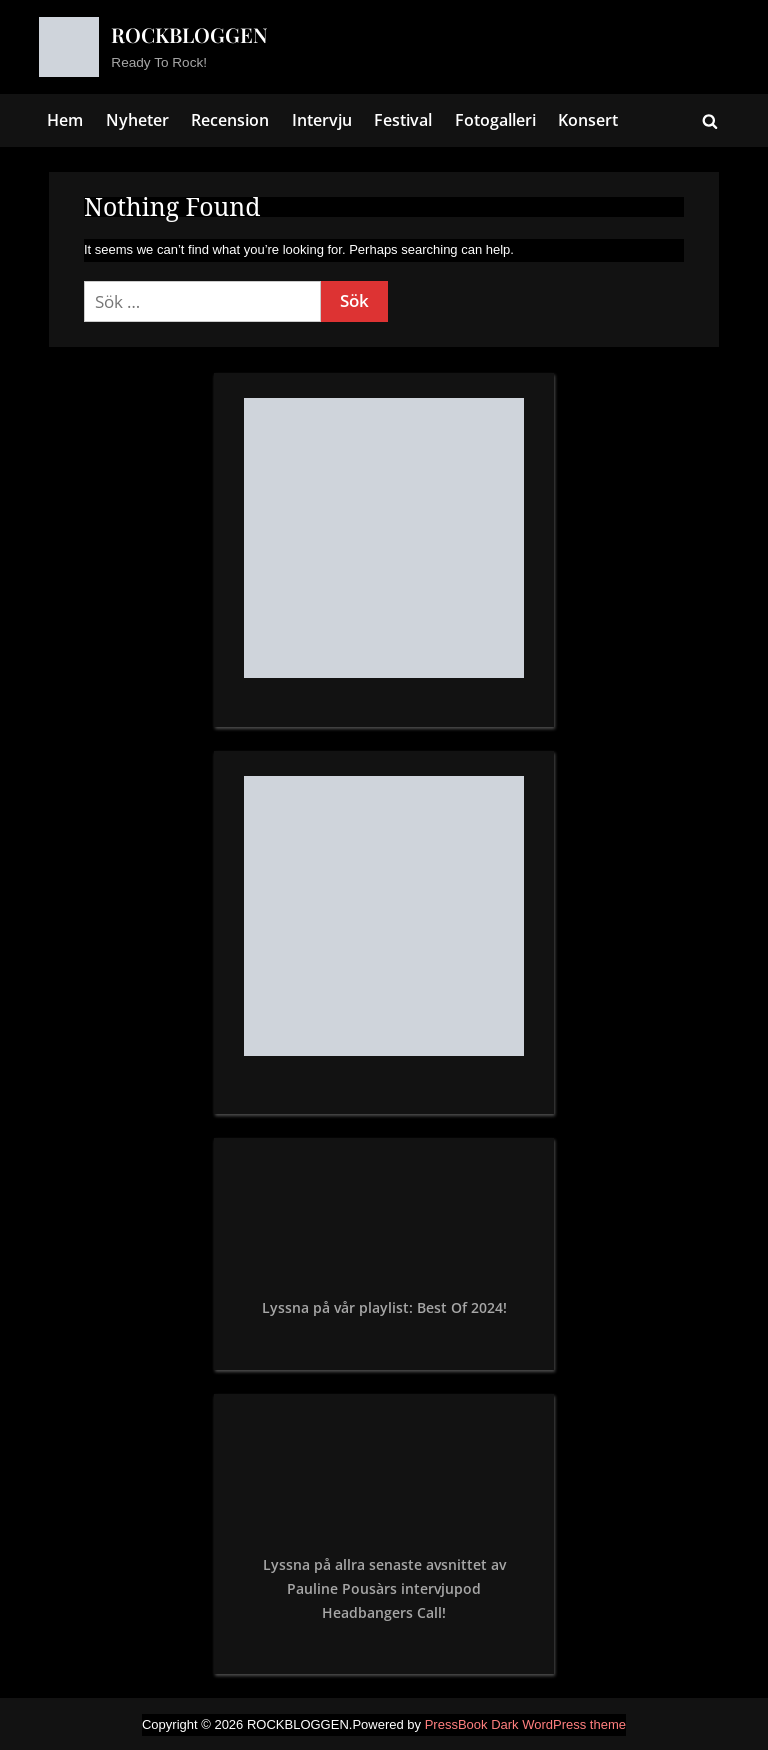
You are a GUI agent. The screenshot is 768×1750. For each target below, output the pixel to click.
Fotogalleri (495, 120)
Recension (230, 120)
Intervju (322, 120)
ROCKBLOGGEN (189, 34)
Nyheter (137, 120)
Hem (65, 120)
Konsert (588, 120)
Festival (403, 120)
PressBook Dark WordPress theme (525, 1724)
